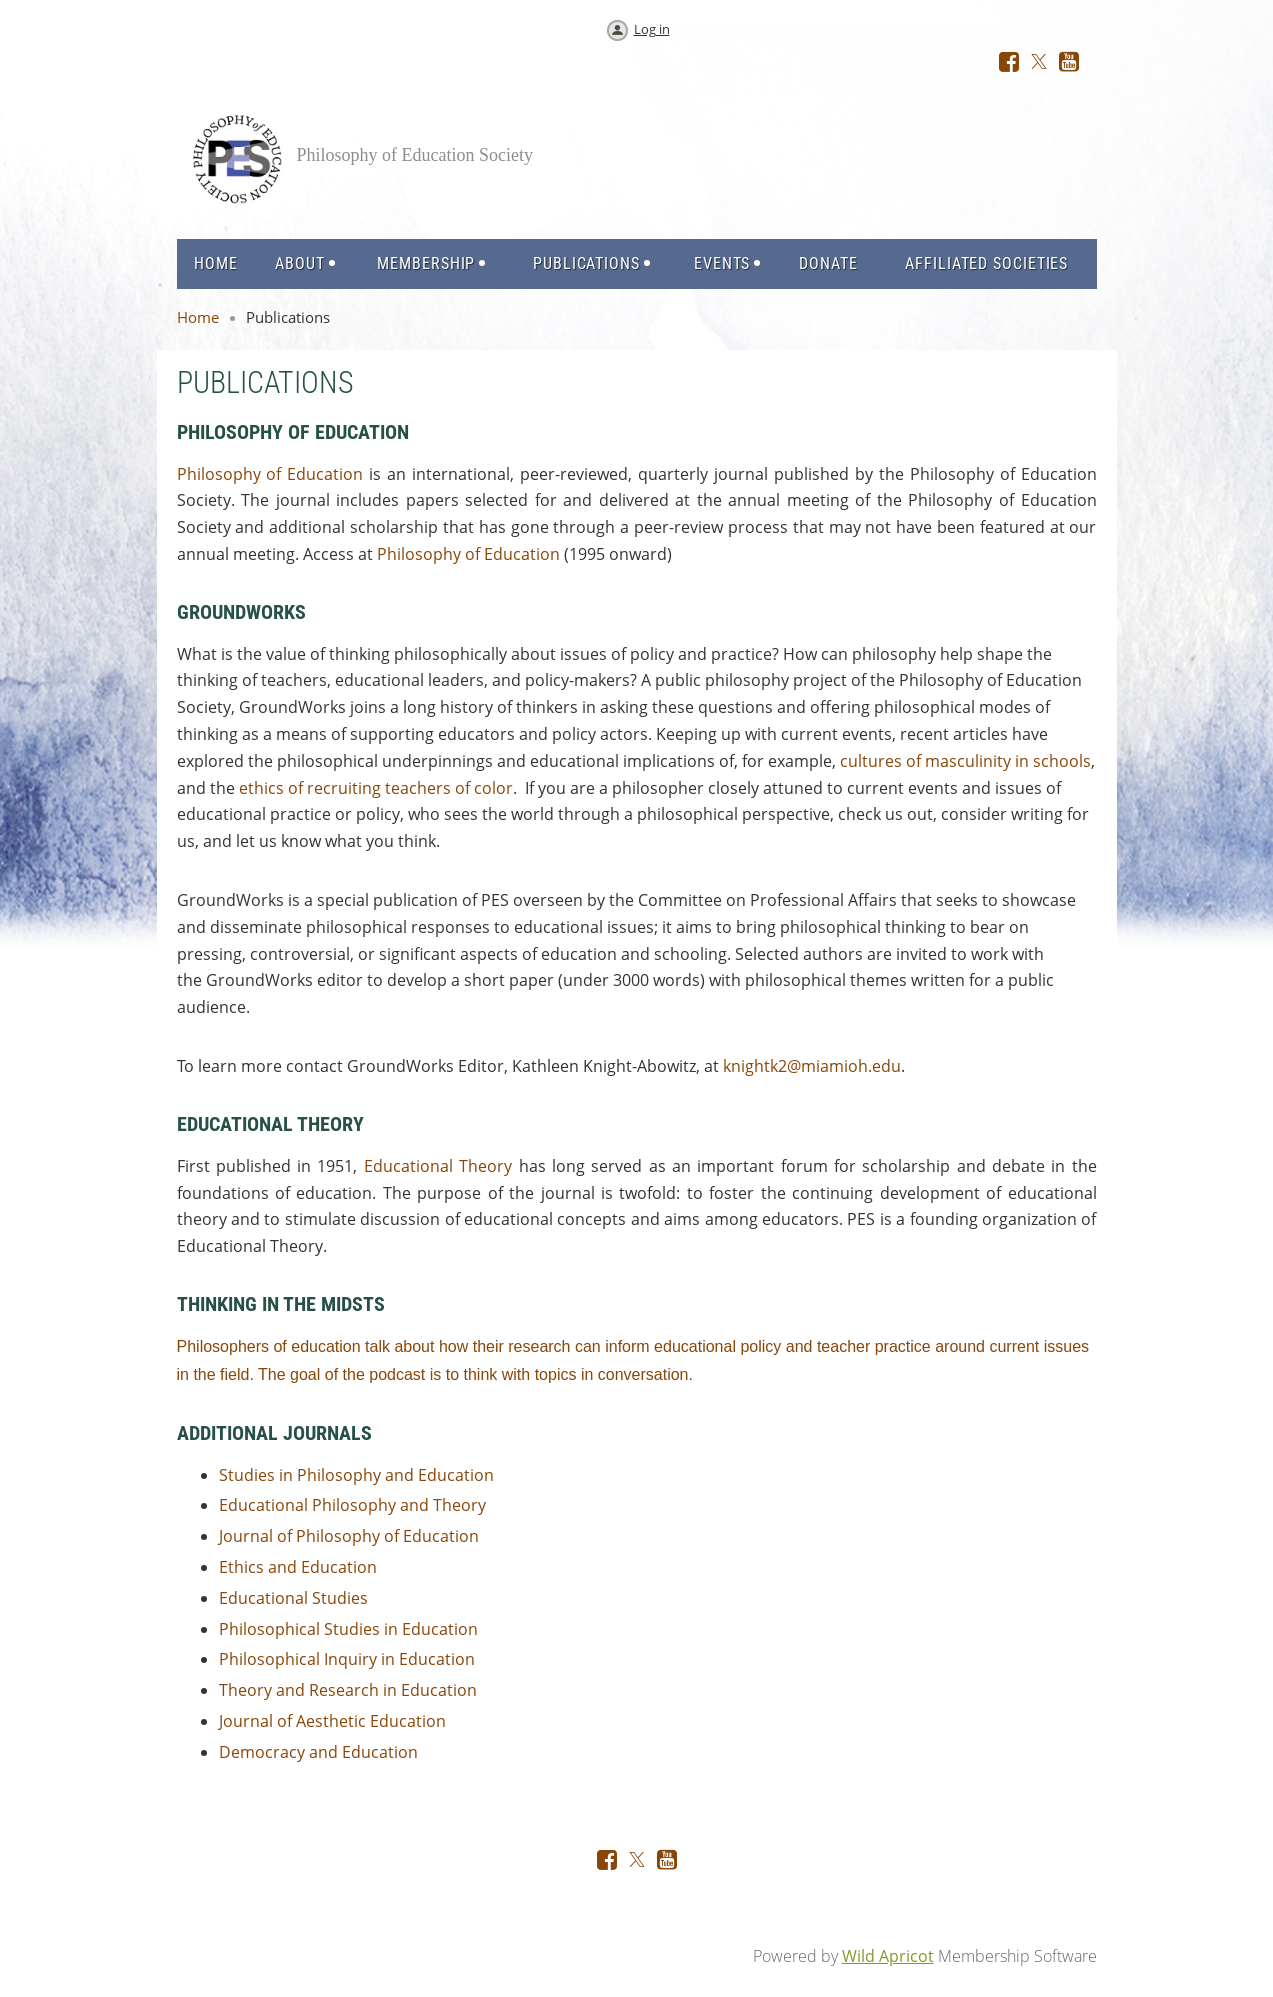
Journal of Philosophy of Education (349, 1536)
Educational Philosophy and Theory (352, 1505)
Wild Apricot (888, 1956)
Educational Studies (293, 1598)
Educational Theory (438, 1166)
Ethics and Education (298, 1567)
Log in (652, 29)
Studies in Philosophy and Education (356, 1475)
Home (198, 317)
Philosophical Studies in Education (348, 1629)
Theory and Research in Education (348, 1690)
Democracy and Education (318, 1752)
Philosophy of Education (270, 474)
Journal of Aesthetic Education (332, 1721)
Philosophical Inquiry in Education (347, 1659)
